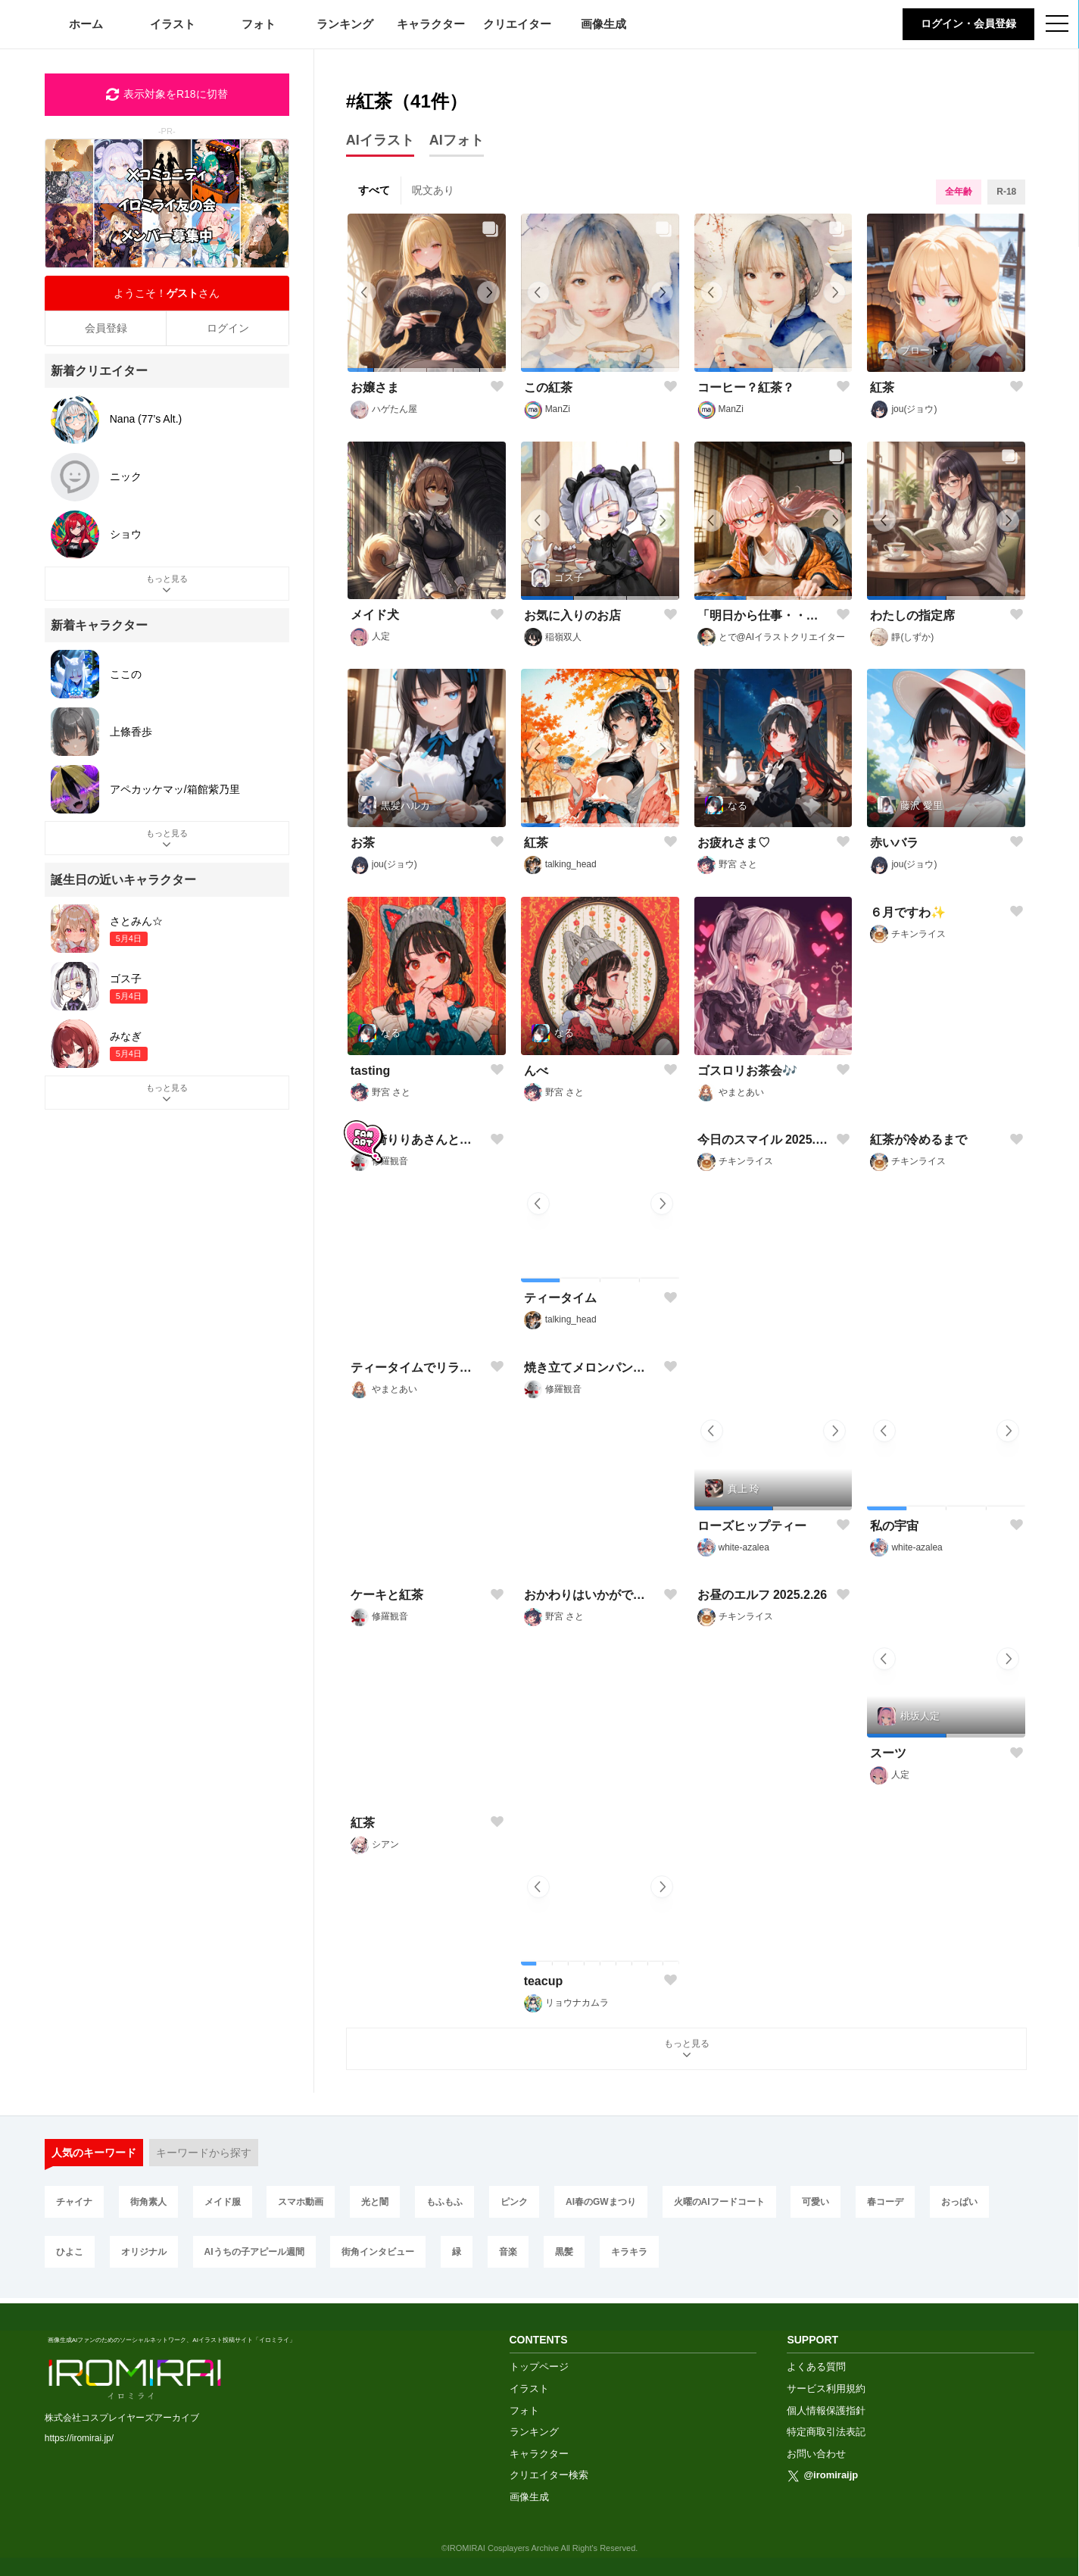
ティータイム (560, 1297)
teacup (543, 1981)
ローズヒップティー (751, 1525)
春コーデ (885, 2202)
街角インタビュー (377, 2252)
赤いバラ (894, 842)
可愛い (815, 2202)
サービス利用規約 (826, 2384)
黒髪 (564, 2252)
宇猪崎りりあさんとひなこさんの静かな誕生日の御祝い (417, 1297)
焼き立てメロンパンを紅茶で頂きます (590, 1525)
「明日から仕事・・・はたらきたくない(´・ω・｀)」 (764, 615)
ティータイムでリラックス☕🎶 (417, 1525)
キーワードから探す (203, 2153)
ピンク (514, 2202)
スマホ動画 (300, 2202)
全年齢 (958, 191)
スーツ (888, 1753)
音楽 (508, 2252)
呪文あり (433, 190)
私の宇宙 (894, 1525)
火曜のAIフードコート (719, 2202)
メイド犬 (375, 614)
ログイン (228, 328)
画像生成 (603, 23)
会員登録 (106, 328)
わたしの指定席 (912, 615)
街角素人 (148, 2202)
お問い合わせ (816, 2449)
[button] (360, 370)
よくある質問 (816, 2362)
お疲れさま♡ (733, 842)
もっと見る (686, 2050)
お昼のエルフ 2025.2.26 (762, 1753)
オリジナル (144, 2252)
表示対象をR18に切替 (167, 94)
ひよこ (69, 2252)
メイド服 (222, 2202)
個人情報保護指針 (826, 2406)
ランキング (345, 23)
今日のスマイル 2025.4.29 (764, 1297)
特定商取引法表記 (826, 2427)
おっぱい (959, 2202)
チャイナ (74, 2202)
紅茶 (882, 387)
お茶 (363, 842)
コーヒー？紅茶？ (745, 387)
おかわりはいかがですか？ (590, 1753)
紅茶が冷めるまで (918, 1297)
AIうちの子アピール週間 (254, 2252)
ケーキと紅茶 (387, 1753)
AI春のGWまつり (601, 2202)
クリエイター (517, 23)
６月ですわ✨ (908, 1070)
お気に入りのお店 (572, 615)
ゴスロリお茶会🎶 (747, 1070)
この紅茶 (548, 387)
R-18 (1006, 191)
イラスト (172, 23)
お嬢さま (375, 387)
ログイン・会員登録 (968, 23)
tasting (370, 1070)
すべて (374, 190)
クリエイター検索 (549, 2470)
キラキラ (629, 2252)
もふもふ (444, 2202)
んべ (536, 1070)
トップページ (539, 2362)
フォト (259, 23)
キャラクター (431, 23)
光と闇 (374, 2202)
